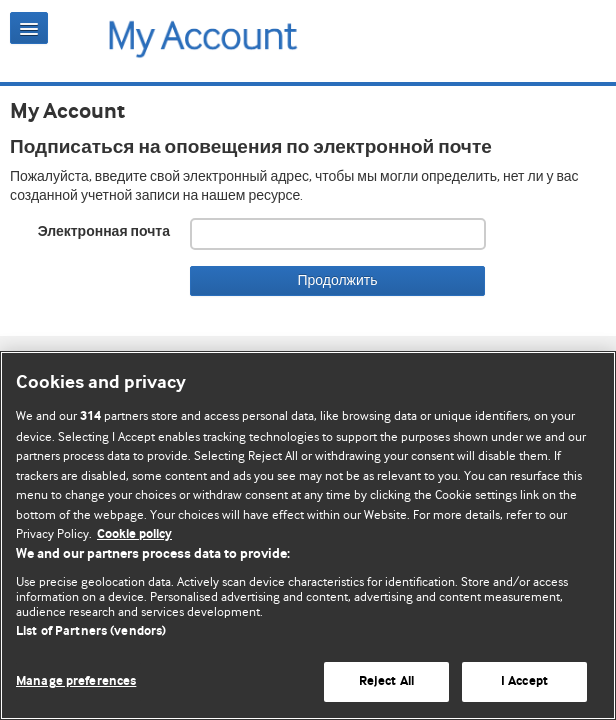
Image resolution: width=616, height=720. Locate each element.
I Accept (524, 681)
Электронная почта (104, 232)
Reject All (386, 681)
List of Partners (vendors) (91, 631)
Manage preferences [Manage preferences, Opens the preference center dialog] (76, 681)
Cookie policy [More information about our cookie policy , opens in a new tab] (134, 534)
